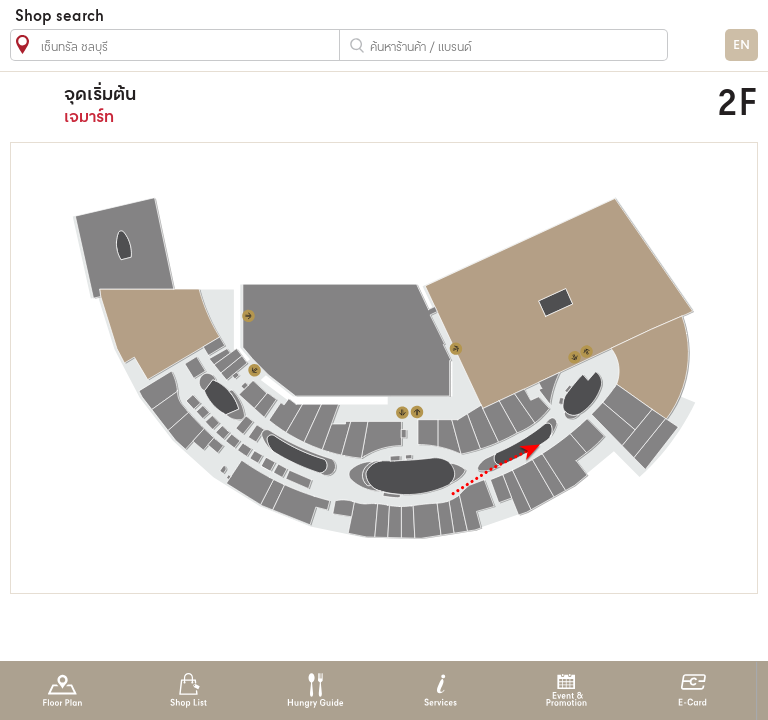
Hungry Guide (314, 690)
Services (440, 690)
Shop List (188, 690)
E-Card (692, 690)
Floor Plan (62, 690)
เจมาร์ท (307, 104)
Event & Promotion (566, 690)
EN (741, 45)
